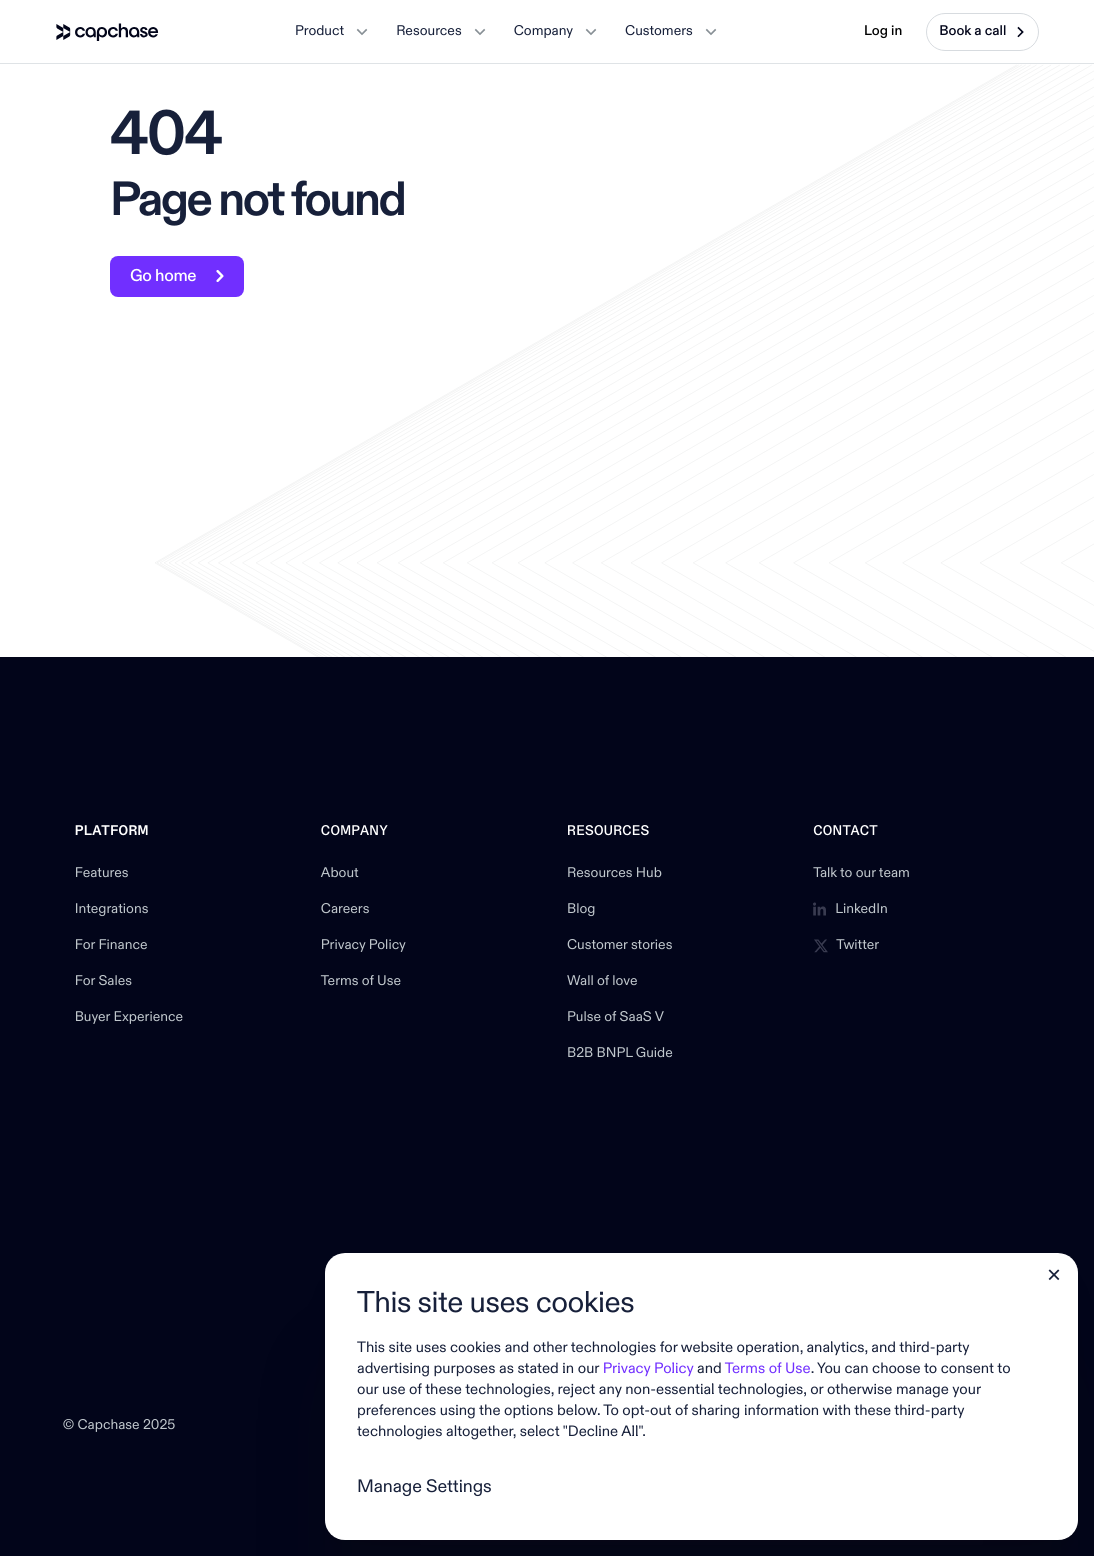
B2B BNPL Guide (620, 1054)
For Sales (103, 982)
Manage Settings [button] (424, 1486)
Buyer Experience (129, 1018)
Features (102, 874)
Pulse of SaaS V (615, 1018)
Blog (581, 910)
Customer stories (619, 946)
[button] (331, 32)
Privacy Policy (363, 946)
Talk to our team (861, 874)
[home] (107, 32)
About (340, 874)
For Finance (111, 946)
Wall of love (602, 982)
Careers (345, 910)
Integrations (112, 910)
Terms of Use (361, 982)
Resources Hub (614, 874)
